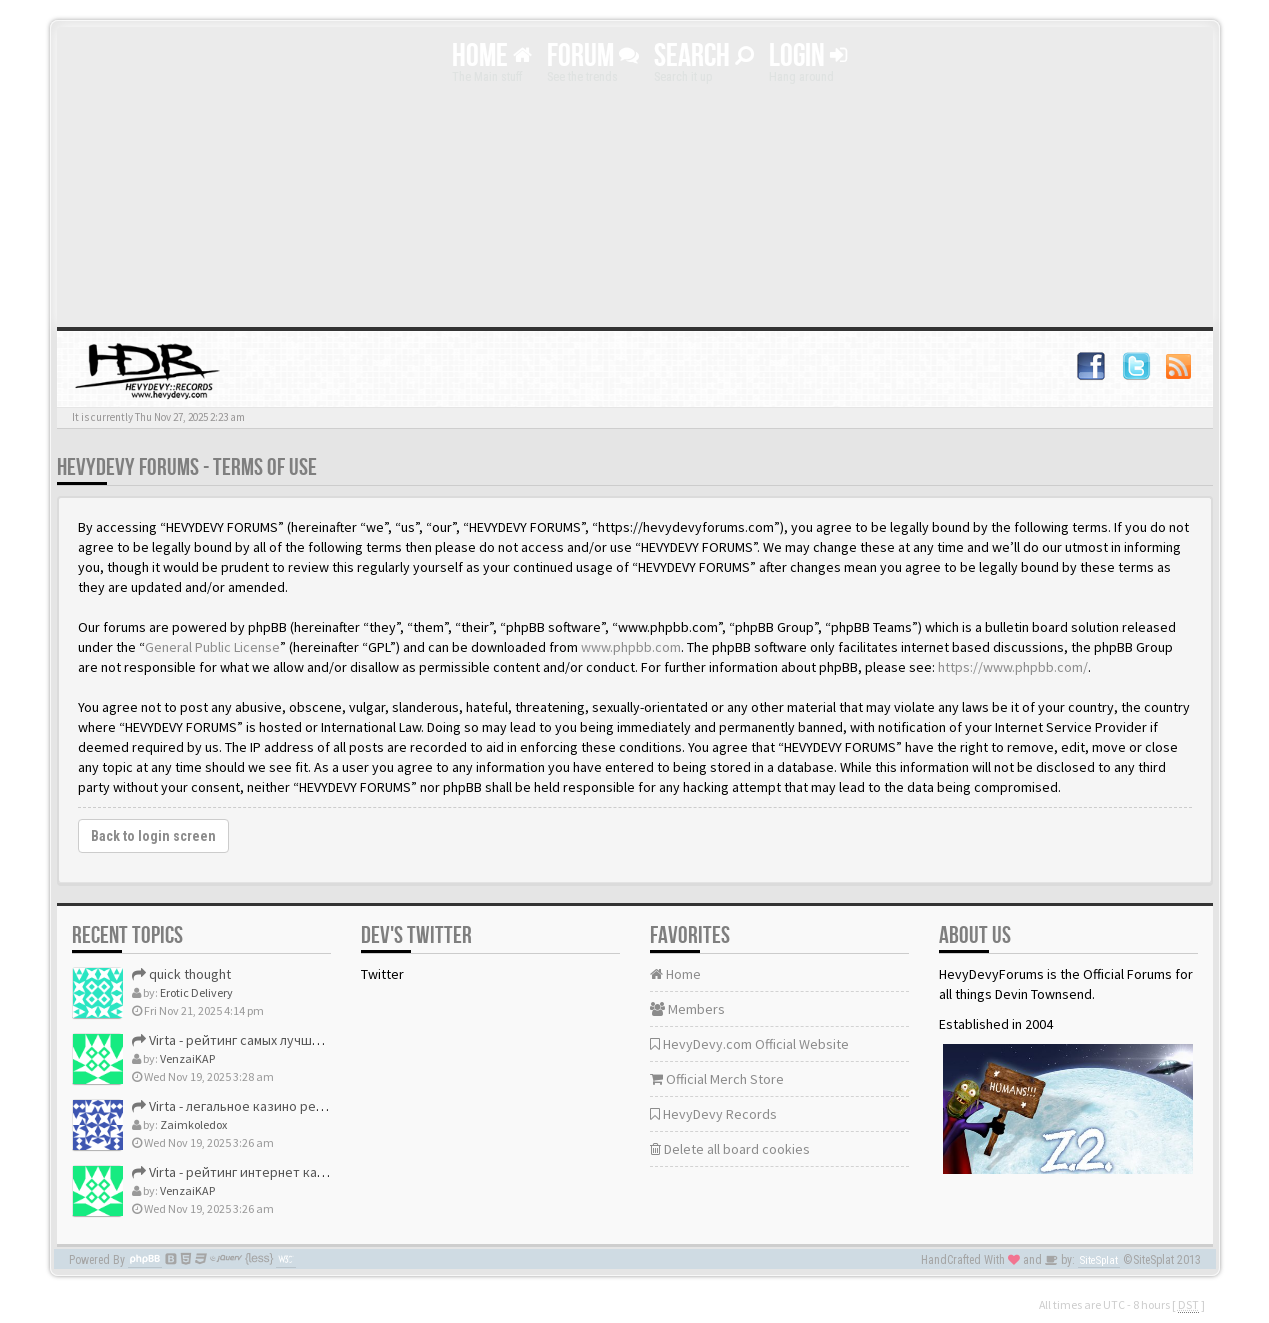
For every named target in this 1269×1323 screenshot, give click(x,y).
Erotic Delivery (196, 992)
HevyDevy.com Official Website (749, 1044)
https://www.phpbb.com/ (1013, 667)
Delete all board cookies (730, 1149)
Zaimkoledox (193, 1124)
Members (687, 1009)
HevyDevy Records (713, 1114)
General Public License (212, 647)
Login (808, 56)
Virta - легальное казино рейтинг (241, 1106)
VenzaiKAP (187, 1058)
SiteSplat (1099, 1260)
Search (704, 56)
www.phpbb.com (631, 647)
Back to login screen (153, 836)
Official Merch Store (717, 1079)
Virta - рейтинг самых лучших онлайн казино (276, 1040)
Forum (593, 56)
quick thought (181, 974)
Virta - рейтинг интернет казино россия (263, 1172)
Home (492, 56)
